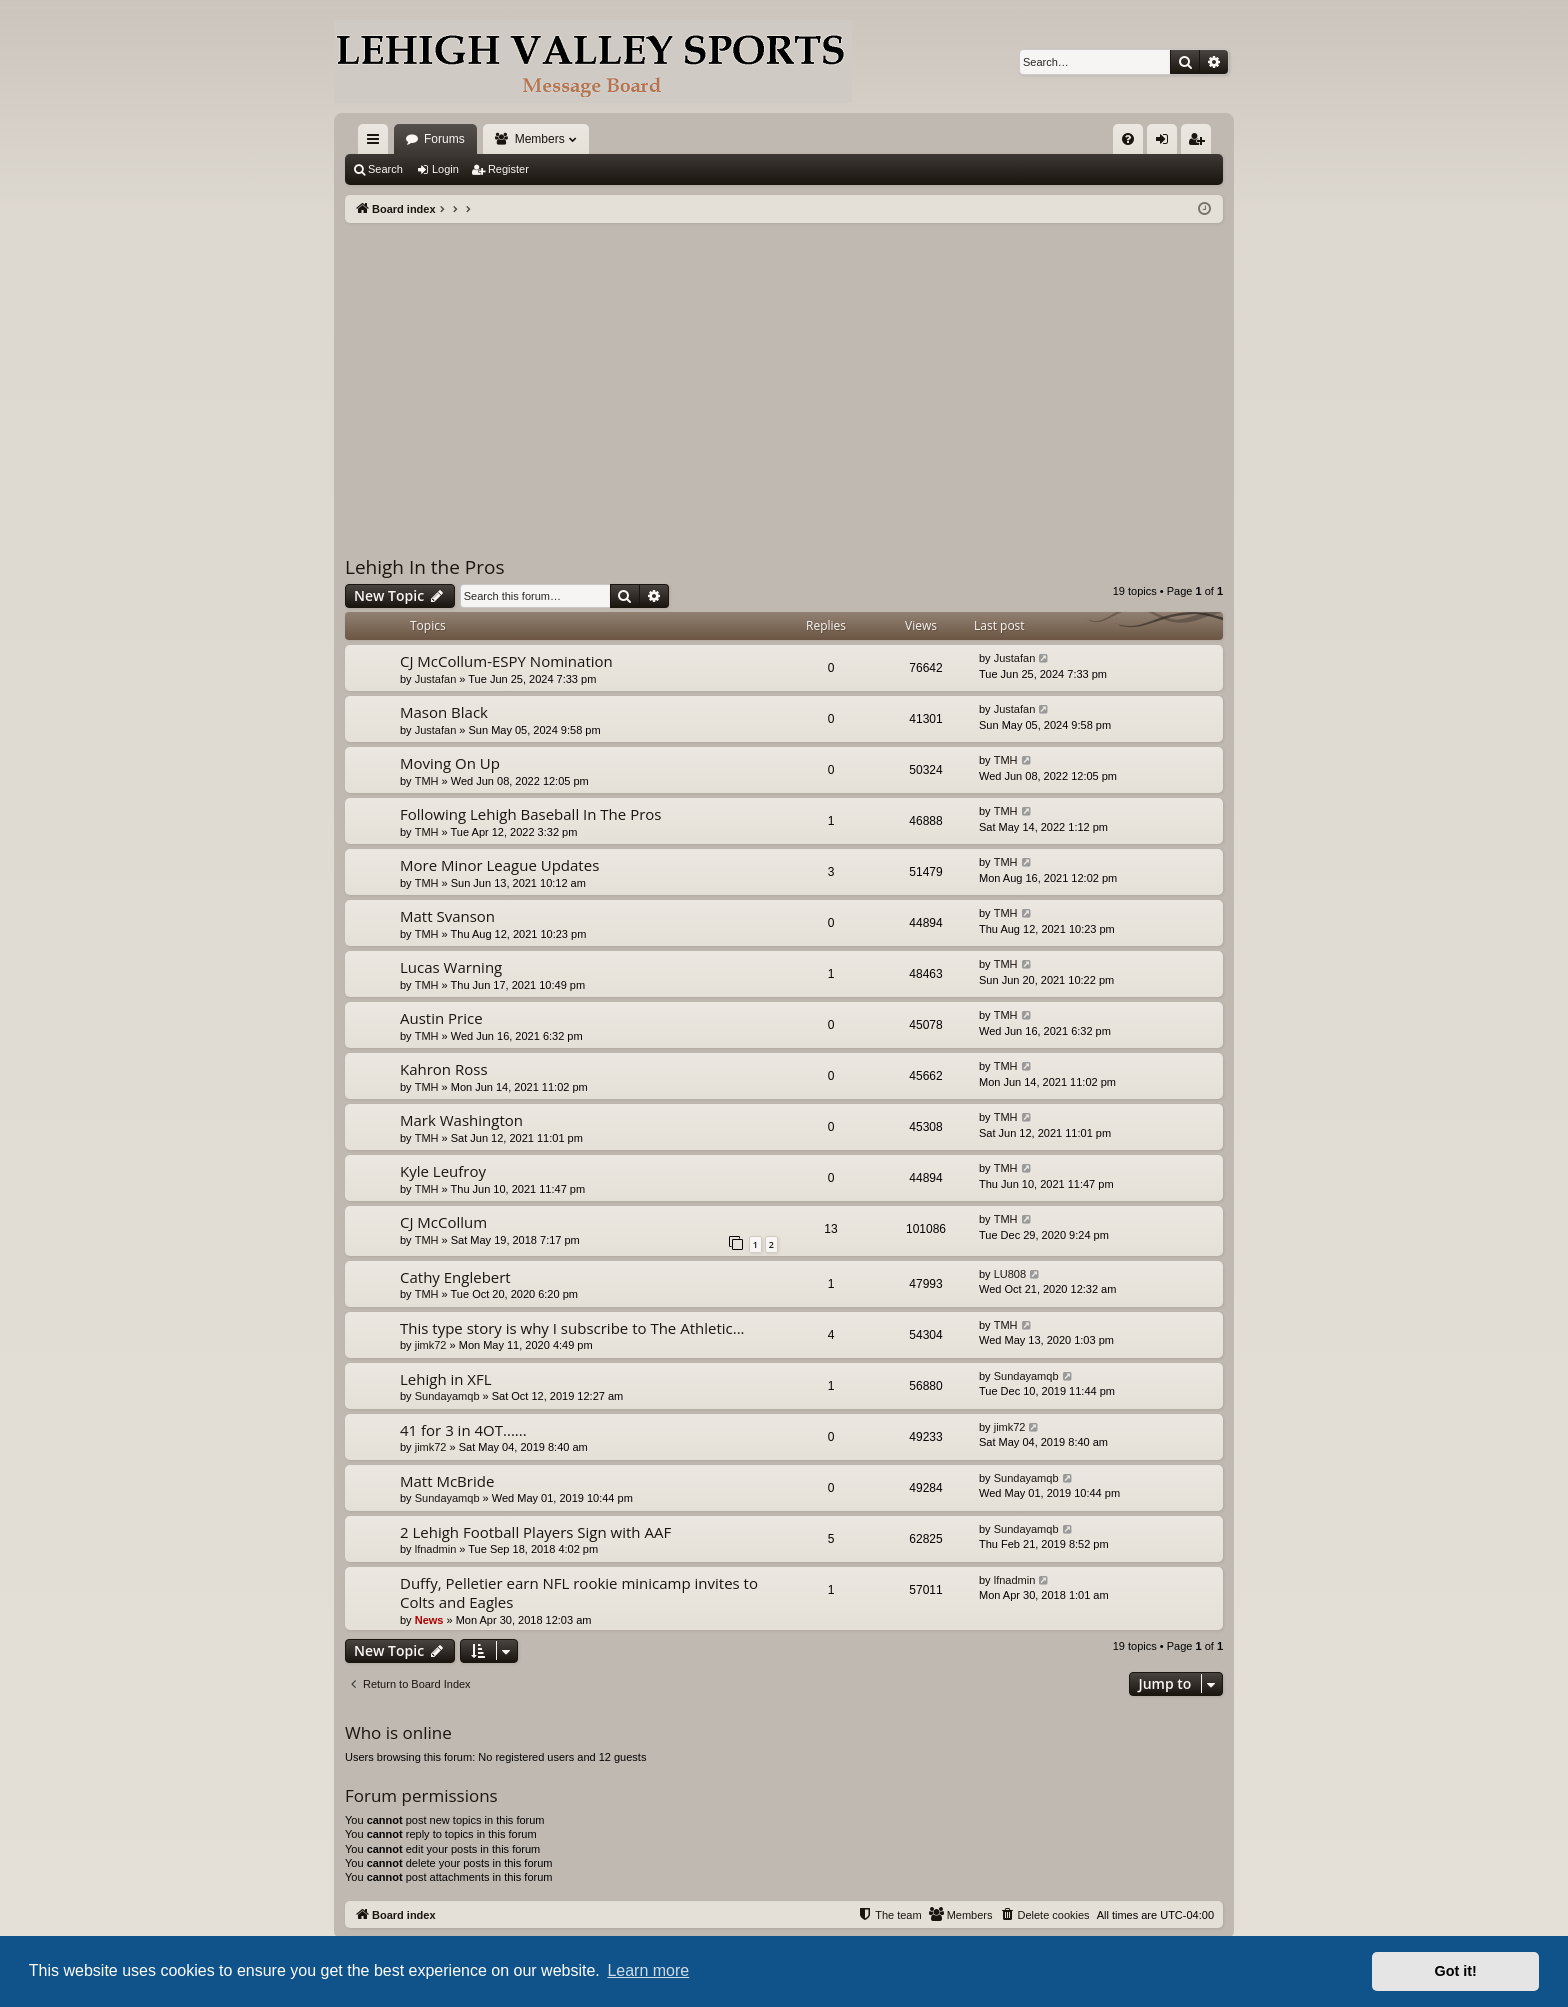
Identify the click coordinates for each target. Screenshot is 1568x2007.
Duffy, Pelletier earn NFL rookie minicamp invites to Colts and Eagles (579, 1592)
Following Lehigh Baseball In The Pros (530, 814)
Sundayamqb (447, 1396)
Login (445, 169)
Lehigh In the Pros (425, 567)
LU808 (1010, 1274)
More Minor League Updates (499, 865)
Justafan (436, 679)
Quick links (377, 143)
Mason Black (444, 712)
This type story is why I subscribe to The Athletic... (572, 1328)
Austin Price (441, 1018)
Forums (444, 139)
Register (508, 169)
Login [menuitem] (1166, 143)
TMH (427, 781)
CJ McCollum (443, 1222)
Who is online (398, 1732)
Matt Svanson (447, 916)
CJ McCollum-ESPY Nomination (506, 661)
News (429, 1620)
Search (385, 169)
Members (540, 139)
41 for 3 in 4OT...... (463, 1430)
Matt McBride (447, 1481)
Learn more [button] (648, 1970)
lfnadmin (436, 1549)
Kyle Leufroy (443, 1171)
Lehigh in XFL (446, 1379)
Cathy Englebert (455, 1277)
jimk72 (431, 1345)
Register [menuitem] (1200, 143)
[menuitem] (1128, 139)
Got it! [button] (1456, 1971)
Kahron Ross (444, 1069)
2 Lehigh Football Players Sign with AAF (535, 1532)
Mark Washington (461, 1120)
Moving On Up (450, 763)
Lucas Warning (451, 967)
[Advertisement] (784, 373)
